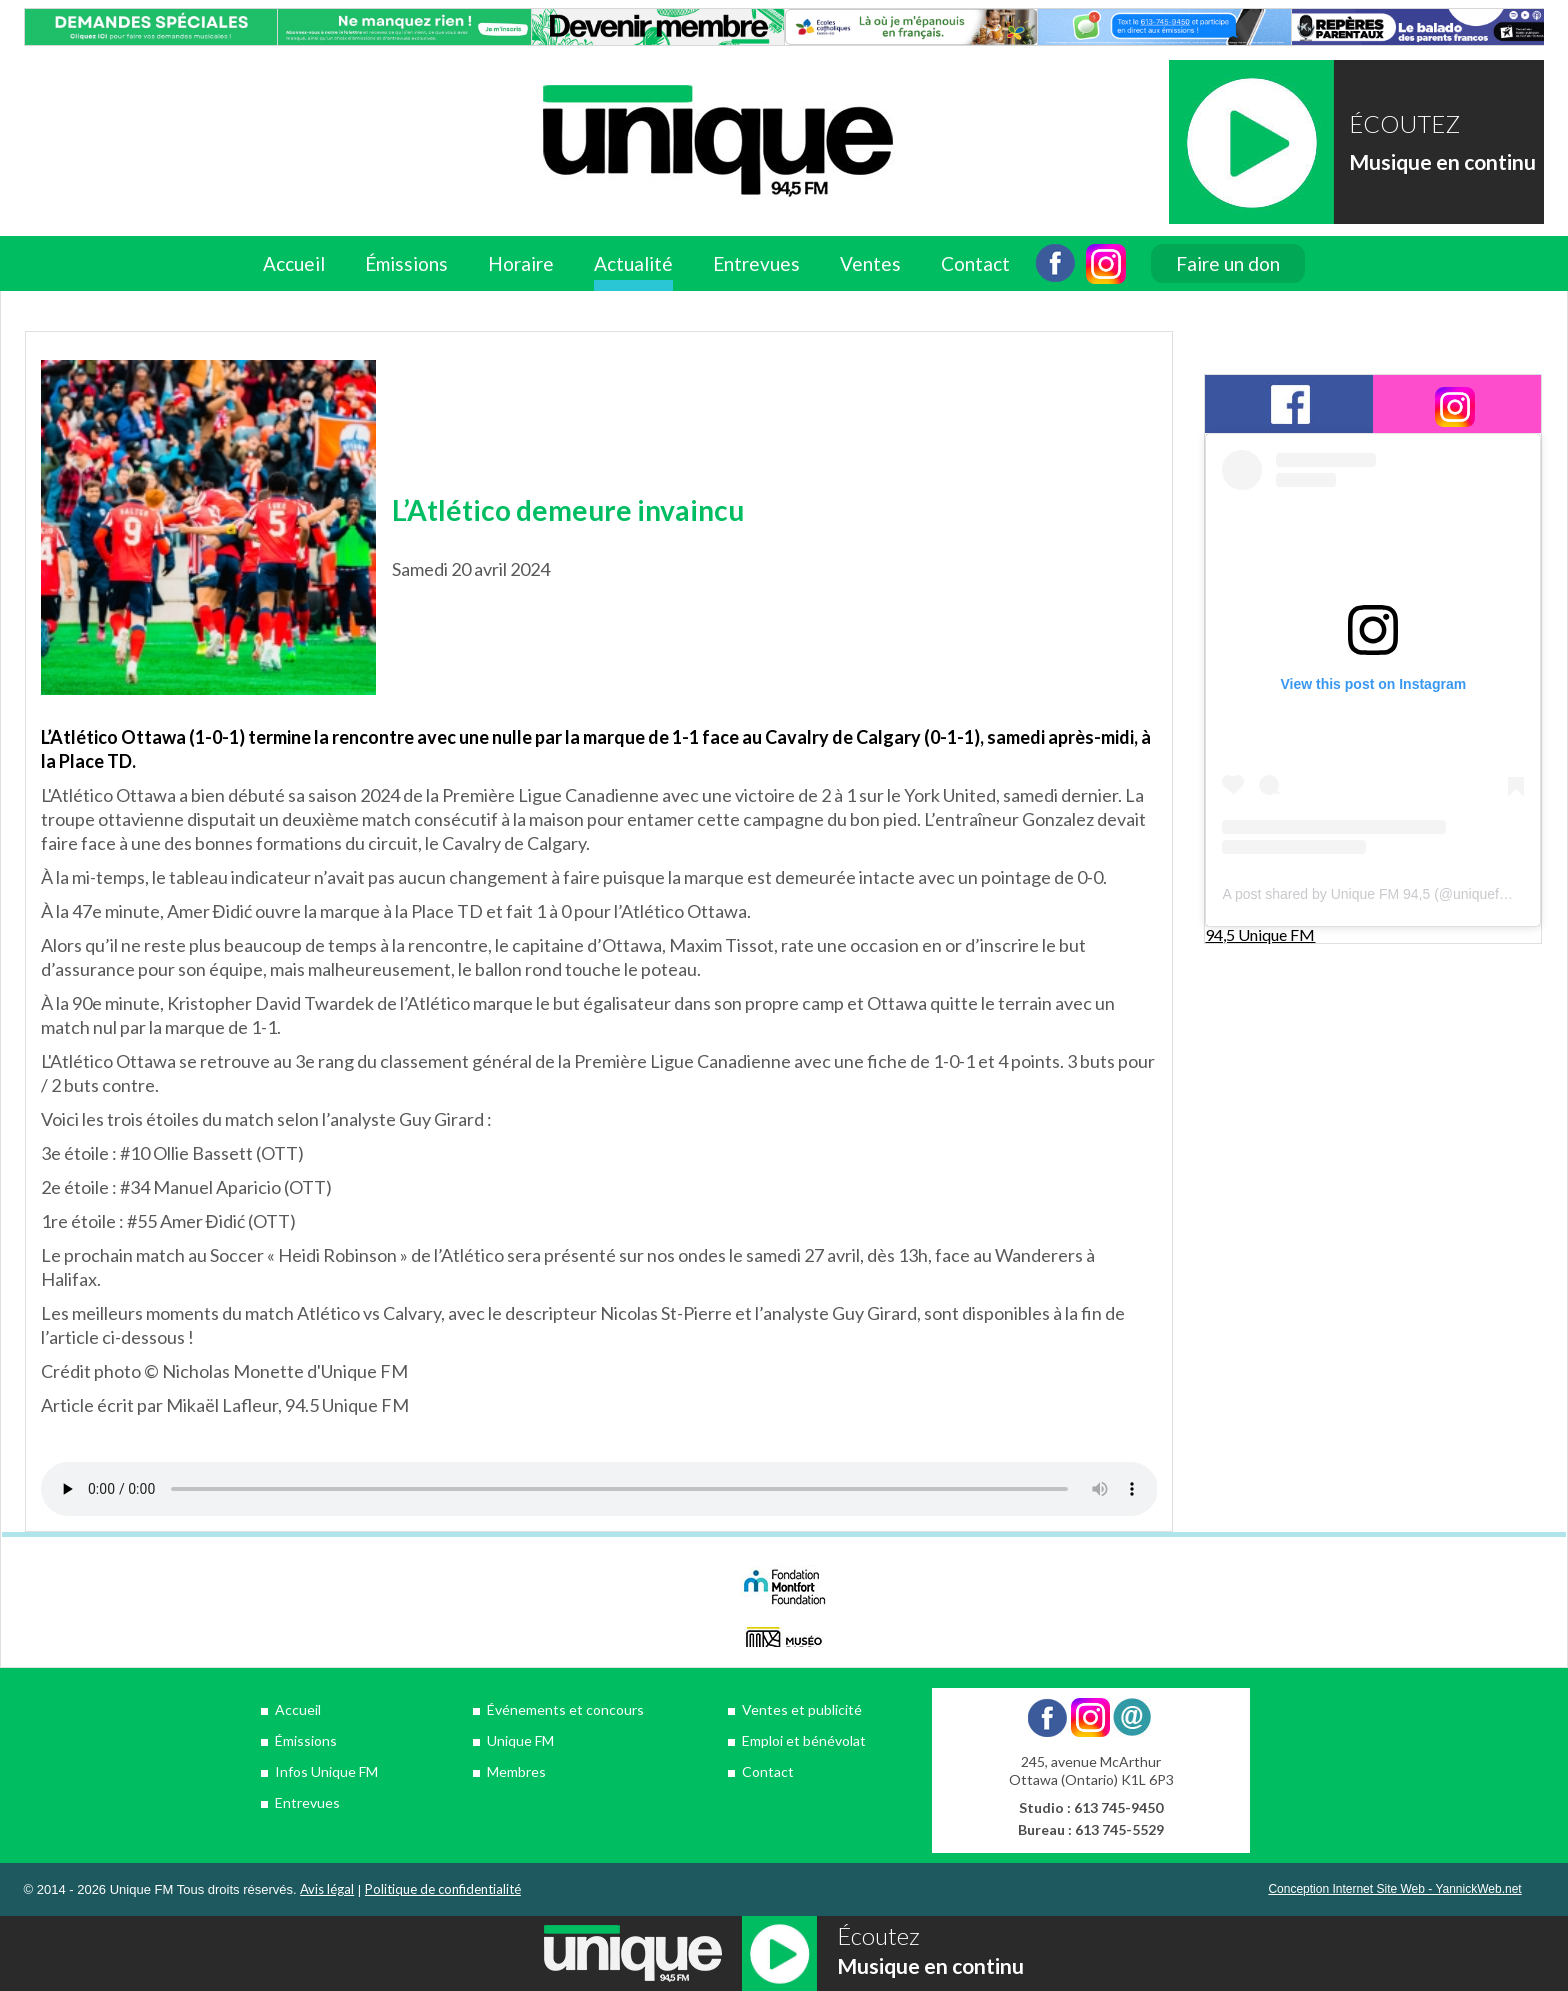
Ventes (870, 263)
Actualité (633, 263)
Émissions (406, 263)
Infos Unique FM (326, 1771)
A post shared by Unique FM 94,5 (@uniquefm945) (1380, 894)
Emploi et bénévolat (804, 1740)
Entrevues (756, 263)
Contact (975, 263)
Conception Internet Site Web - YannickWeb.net (1394, 1889)
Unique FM (520, 1740)
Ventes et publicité (802, 1709)
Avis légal (327, 1889)
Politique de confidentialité (443, 1889)
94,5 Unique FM (1260, 934)
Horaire (521, 263)
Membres (516, 1771)
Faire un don (1228, 263)
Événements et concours (565, 1709)
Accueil (294, 263)
